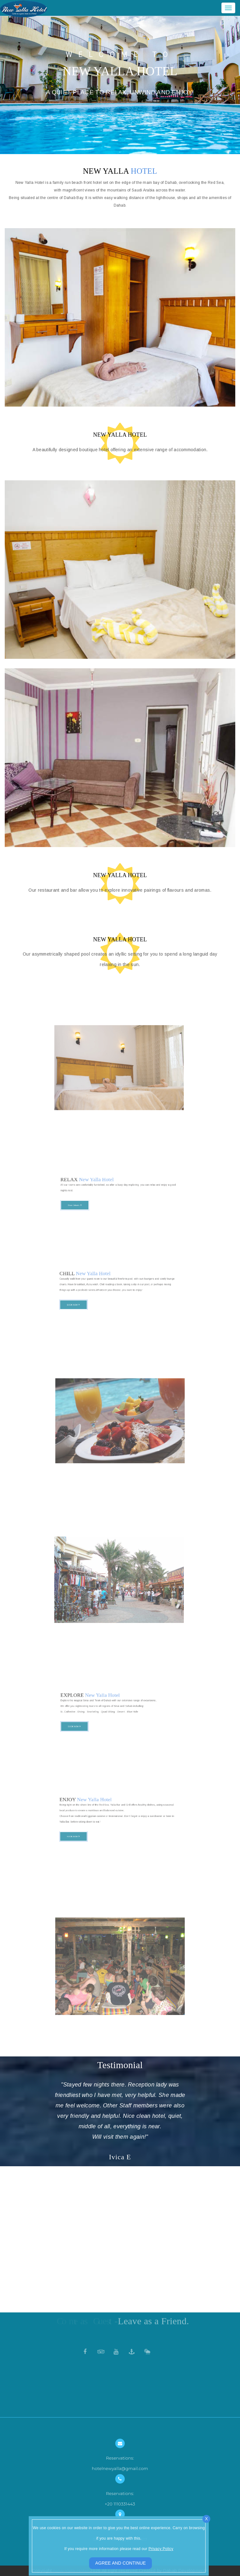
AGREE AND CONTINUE (120, 2563)
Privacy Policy (160, 2549)
